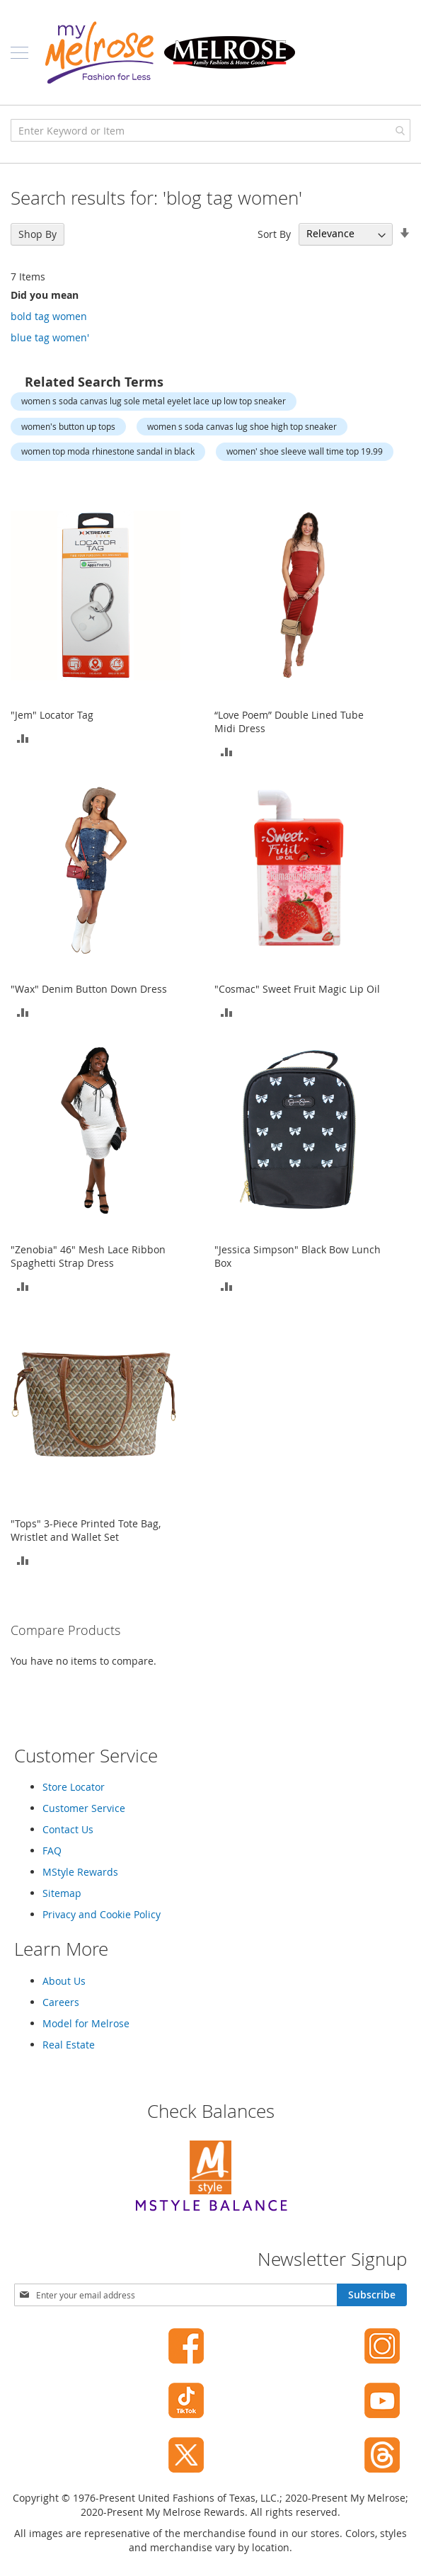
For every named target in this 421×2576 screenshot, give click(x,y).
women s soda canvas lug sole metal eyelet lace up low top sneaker (153, 400)
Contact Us (67, 1829)
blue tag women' (50, 337)
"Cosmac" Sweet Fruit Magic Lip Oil (297, 989)
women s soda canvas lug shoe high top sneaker (242, 426)
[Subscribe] (372, 2295)
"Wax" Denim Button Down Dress (89, 989)
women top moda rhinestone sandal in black (108, 451)
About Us (64, 1981)
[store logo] (169, 52)
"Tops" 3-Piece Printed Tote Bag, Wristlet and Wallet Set (86, 1530)
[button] (23, 737)
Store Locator (73, 1787)
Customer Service (83, 1808)
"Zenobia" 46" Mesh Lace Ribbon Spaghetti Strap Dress (88, 1256)
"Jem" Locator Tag (52, 715)
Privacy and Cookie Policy (101, 1914)
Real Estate (68, 2044)
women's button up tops (68, 426)
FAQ (52, 1850)
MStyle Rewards (80, 1872)
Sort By (274, 233)
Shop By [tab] (37, 234)
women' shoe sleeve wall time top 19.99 (304, 451)
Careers (60, 2002)
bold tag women (49, 316)
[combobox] (210, 130)
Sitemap (61, 1893)
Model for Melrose (85, 2023)
